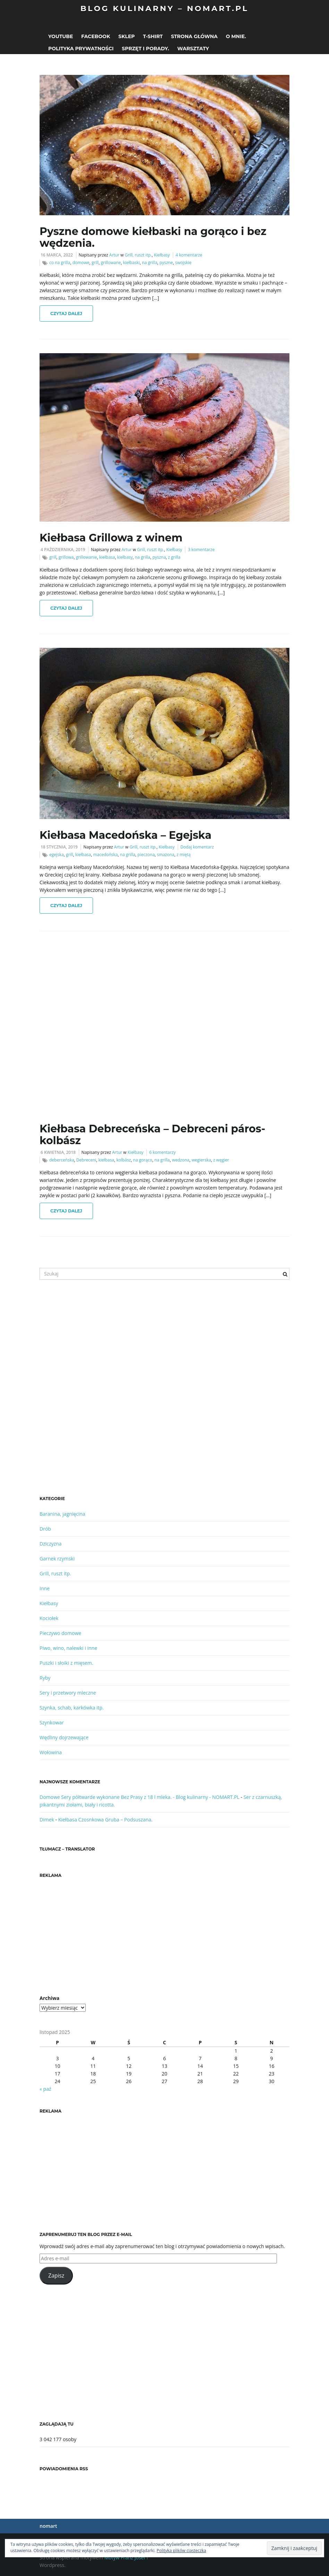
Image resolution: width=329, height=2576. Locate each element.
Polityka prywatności (80, 48)
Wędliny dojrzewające (64, 1737)
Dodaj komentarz (197, 847)
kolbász (123, 1160)
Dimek (47, 1819)
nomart (48, 2526)
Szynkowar (52, 1722)
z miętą (184, 855)
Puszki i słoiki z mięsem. (66, 1663)
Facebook (95, 36)
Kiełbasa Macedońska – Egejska (125, 835)
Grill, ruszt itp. (138, 255)
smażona (165, 855)
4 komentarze (189, 255)
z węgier (221, 1160)
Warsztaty (193, 48)
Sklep (126, 36)
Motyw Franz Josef (124, 2557)
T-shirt (153, 36)
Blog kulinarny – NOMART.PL (165, 8)
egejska (56, 855)
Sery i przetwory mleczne (68, 1692)
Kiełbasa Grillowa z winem (111, 537)
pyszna (159, 557)
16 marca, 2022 (57, 255)
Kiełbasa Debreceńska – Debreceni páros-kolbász (152, 1134)
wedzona (180, 1160)
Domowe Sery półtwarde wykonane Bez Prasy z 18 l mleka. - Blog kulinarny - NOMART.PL (139, 1797)
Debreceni (86, 1160)
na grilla (149, 263)
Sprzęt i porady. (145, 48)
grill (95, 263)
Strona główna (194, 36)
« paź (45, 2089)
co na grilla (59, 263)
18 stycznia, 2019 (59, 847)
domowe (81, 263)
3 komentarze (201, 549)
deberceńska (61, 1160)
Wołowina (51, 1752)
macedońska (105, 855)
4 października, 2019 (63, 549)
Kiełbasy (162, 255)
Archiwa (49, 1998)
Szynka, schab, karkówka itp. (72, 1707)
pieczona (146, 855)
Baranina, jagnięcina (62, 1514)
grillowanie (86, 557)
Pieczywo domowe (60, 1633)
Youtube (60, 36)
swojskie (183, 263)
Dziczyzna (50, 1543)
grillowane (111, 263)
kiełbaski (131, 263)
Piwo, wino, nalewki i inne (68, 1648)
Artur (114, 255)
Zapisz (56, 2275)
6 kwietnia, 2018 (58, 1152)
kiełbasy (125, 557)
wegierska (201, 1160)
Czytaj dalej (66, 313)
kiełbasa (107, 557)
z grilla (174, 557)
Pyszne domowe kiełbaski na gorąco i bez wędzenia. (153, 237)
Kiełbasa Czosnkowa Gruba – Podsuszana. (105, 1819)
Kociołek (49, 1618)
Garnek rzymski (57, 1558)
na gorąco (142, 1160)
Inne (45, 1588)
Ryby (45, 1677)
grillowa (66, 557)
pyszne (166, 263)
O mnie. (236, 36)
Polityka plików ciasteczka (181, 2550)
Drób (45, 1528)
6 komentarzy (162, 1152)
